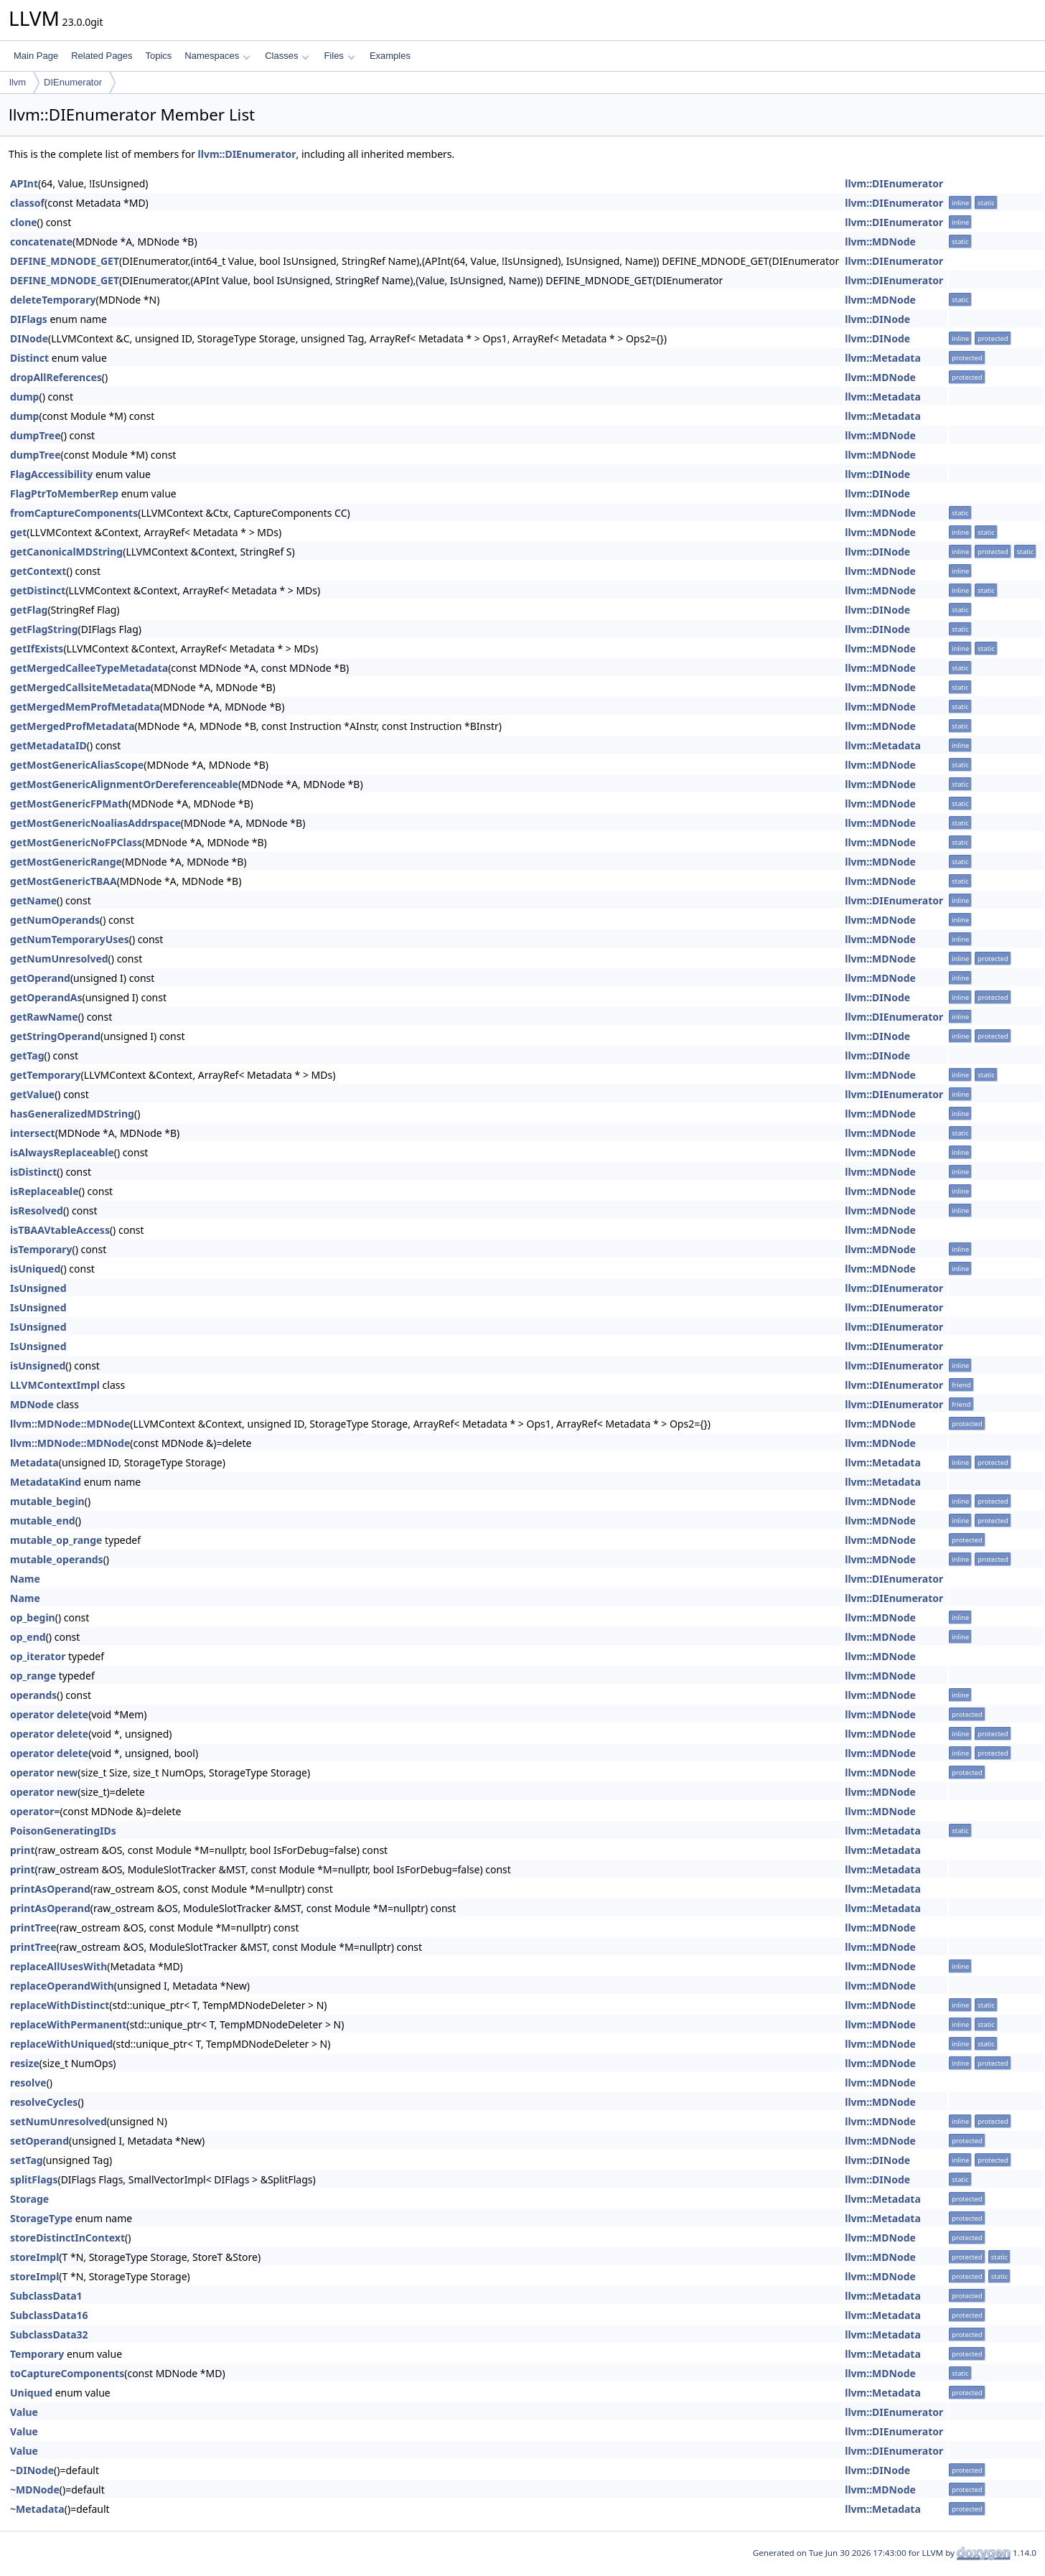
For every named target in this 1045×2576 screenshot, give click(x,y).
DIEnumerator (73, 82)
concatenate (41, 241)
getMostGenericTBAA (63, 881)
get (18, 532)
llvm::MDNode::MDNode (70, 1423)
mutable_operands (56, 1559)
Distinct (29, 358)
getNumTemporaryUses (69, 939)
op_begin (32, 1617)
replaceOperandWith (62, 1985)
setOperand (39, 2141)
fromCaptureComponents (74, 513)
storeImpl (34, 2257)
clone (23, 222)
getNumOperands (55, 920)
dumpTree (35, 435)
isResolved (36, 1210)
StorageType (41, 2218)
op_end (28, 1637)
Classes (287, 55)
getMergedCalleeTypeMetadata (89, 668)
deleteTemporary (53, 299)
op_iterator (37, 1656)
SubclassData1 (46, 2296)
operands (33, 1695)
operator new (44, 1772)
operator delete (49, 1714)
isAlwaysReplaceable (62, 1152)
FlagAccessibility (51, 474)
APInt (24, 183)
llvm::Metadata (883, 358)
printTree (33, 1927)
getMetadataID (48, 745)
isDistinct (33, 1172)
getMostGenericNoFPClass (76, 842)
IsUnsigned (38, 1288)
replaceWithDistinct (59, 2005)
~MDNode (35, 2489)
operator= (35, 1811)
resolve (28, 2082)
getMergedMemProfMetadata (85, 706)
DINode (29, 338)
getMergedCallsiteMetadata (80, 687)
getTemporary (45, 1075)
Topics (158, 55)
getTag (27, 1055)
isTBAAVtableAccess (60, 1230)
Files (339, 55)
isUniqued (35, 1268)
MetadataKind (45, 1482)
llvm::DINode (877, 319)
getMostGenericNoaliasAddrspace (95, 823)
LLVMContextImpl (55, 1385)
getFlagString (44, 629)
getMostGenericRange (66, 861)
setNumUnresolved (58, 2121)
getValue (32, 1094)
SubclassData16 (49, 2315)
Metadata (34, 1462)
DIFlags (28, 319)
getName (33, 900)
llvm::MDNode (880, 241)
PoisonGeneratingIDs (63, 1830)
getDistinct (37, 590)
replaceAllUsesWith (58, 1966)
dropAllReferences (56, 377)
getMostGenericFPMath (69, 803)
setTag (26, 2160)
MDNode (32, 1404)
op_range (33, 1675)
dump (24, 396)
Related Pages (101, 55)
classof (27, 203)
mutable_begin (47, 1501)
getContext (38, 571)
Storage (29, 2199)
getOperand (40, 978)
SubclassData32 (49, 2334)
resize (24, 2063)
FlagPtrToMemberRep (64, 493)
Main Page (36, 55)
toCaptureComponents (67, 2373)
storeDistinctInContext (67, 2237)
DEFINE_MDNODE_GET (64, 261)
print (22, 1850)
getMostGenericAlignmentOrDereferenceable (124, 784)
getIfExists (36, 648)
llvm (17, 82)
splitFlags (33, 2179)
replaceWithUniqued (61, 2044)
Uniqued (31, 2392)
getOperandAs (46, 997)
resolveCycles (44, 2102)
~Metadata (37, 2509)
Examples (390, 55)
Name (25, 1579)
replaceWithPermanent (68, 2024)
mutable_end (42, 1520)
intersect (32, 1133)
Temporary (37, 2354)
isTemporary (41, 1249)
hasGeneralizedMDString (72, 1113)
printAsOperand (50, 1889)
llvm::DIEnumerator (247, 154)
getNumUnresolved (59, 958)
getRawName (44, 1017)
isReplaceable (44, 1191)
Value (24, 2412)
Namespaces (217, 55)
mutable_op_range (56, 1540)
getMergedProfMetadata (72, 726)
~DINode (32, 2470)
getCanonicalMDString (66, 551)
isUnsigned (37, 1365)
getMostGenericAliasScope (77, 765)
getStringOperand (55, 1036)
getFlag (28, 610)
